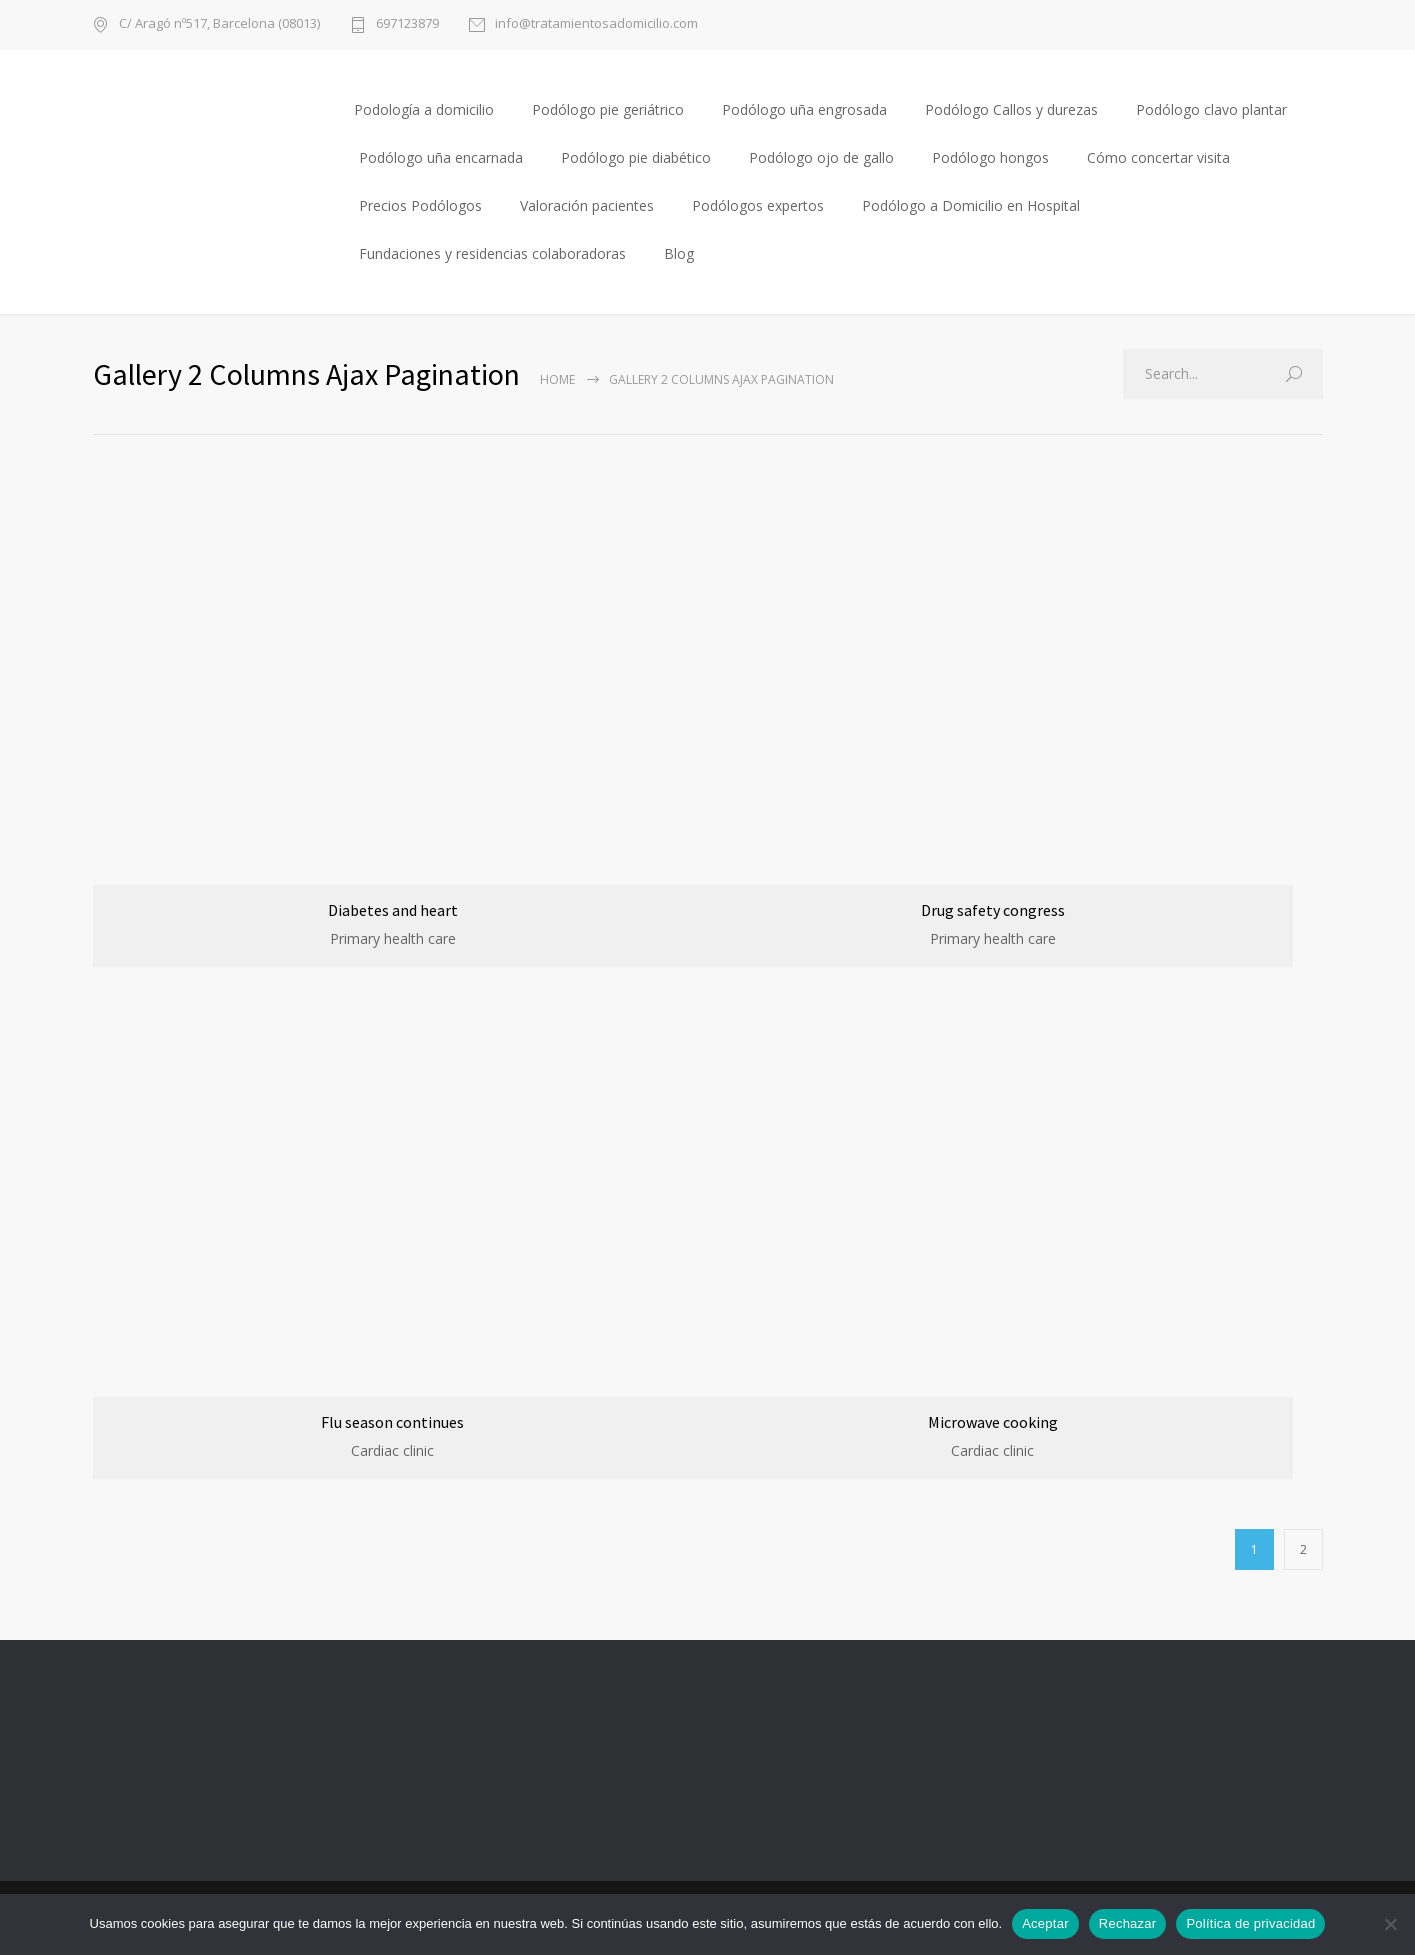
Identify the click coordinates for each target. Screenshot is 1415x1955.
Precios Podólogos (420, 205)
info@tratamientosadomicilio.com (596, 24)
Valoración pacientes (587, 205)
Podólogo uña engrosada (804, 109)
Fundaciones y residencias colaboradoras (492, 253)
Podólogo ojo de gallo (821, 157)
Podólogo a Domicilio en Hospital (971, 205)
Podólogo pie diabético (636, 157)
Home (557, 379)
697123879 (407, 24)
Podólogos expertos (758, 205)
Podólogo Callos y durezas (1011, 109)
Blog (679, 253)
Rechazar (1128, 1923)
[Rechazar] (1390, 1924)
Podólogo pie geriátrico (608, 109)
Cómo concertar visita (1158, 157)
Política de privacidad (1250, 1923)
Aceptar (1045, 1923)
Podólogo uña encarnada (441, 157)
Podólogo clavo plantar (1211, 109)
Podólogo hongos (990, 157)
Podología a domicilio (424, 109)
